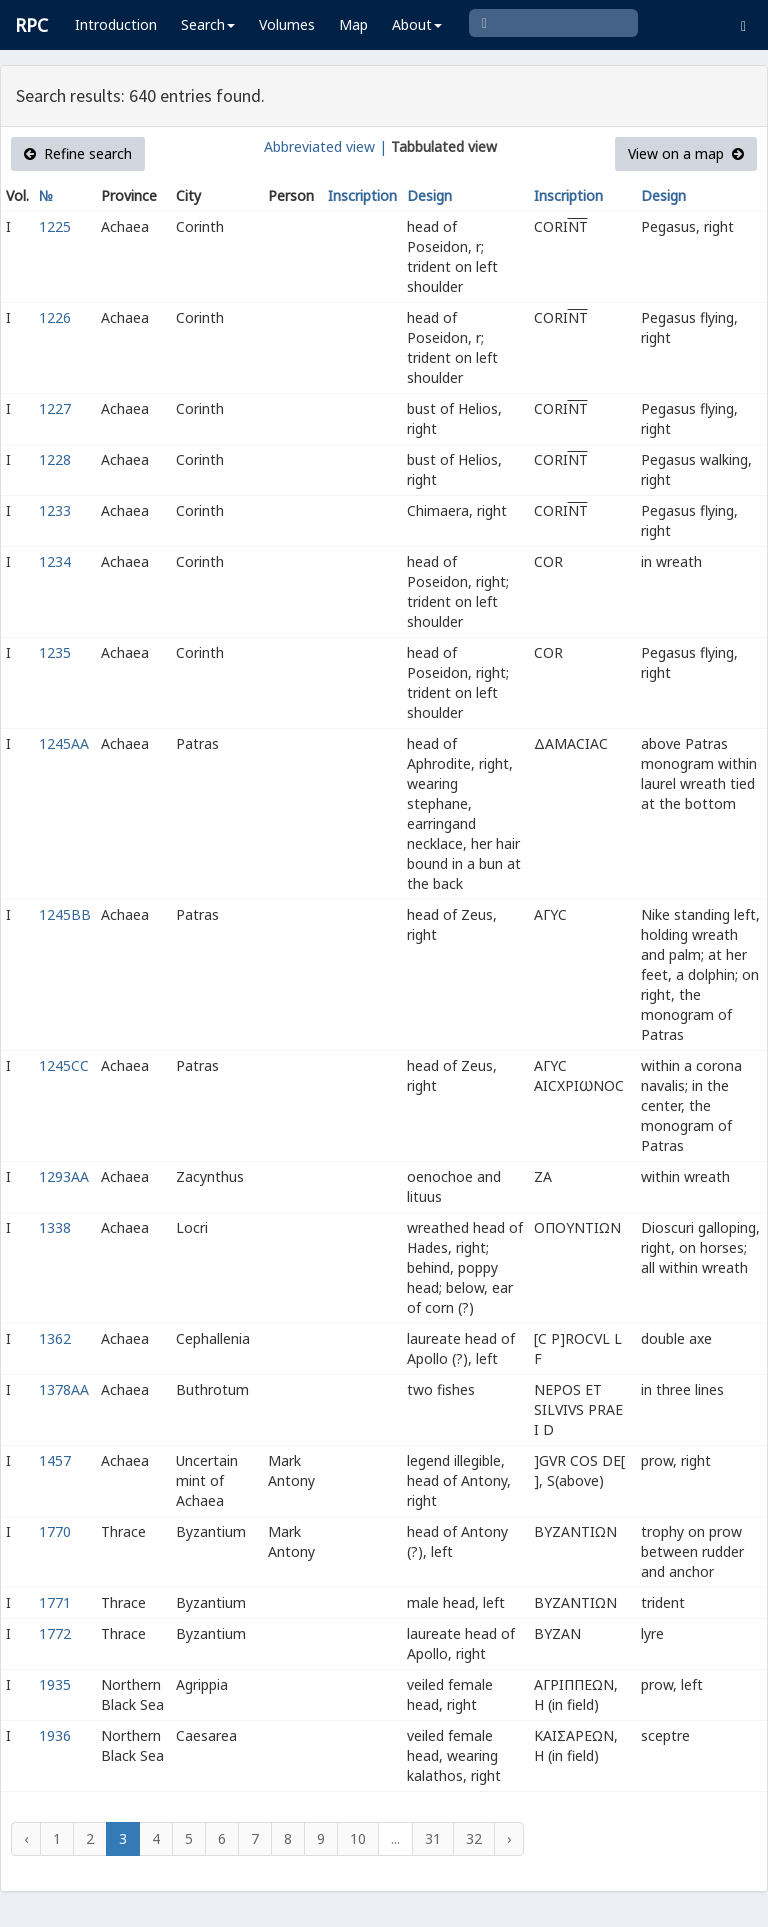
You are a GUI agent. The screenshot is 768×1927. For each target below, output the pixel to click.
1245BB (65, 914)
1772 (55, 1633)
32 (474, 1838)
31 (433, 1838)
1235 (55, 652)
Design (429, 195)
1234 (55, 561)
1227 (55, 408)
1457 (55, 1460)
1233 (55, 510)
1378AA (64, 1389)
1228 (55, 459)
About (417, 24)
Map (353, 24)
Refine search (78, 153)
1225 (55, 226)
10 (358, 1838)
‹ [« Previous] (26, 1838)
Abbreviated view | (325, 146)
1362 (55, 1338)
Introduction (116, 24)
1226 (55, 317)
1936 (55, 1735)
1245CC (64, 1065)
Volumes (287, 24)
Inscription (362, 195)
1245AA (64, 743)
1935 (55, 1684)
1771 (55, 1602)
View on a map (686, 153)
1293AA (64, 1176)
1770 (55, 1531)
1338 (55, 1227)
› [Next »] (509, 1838)
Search (208, 24)
